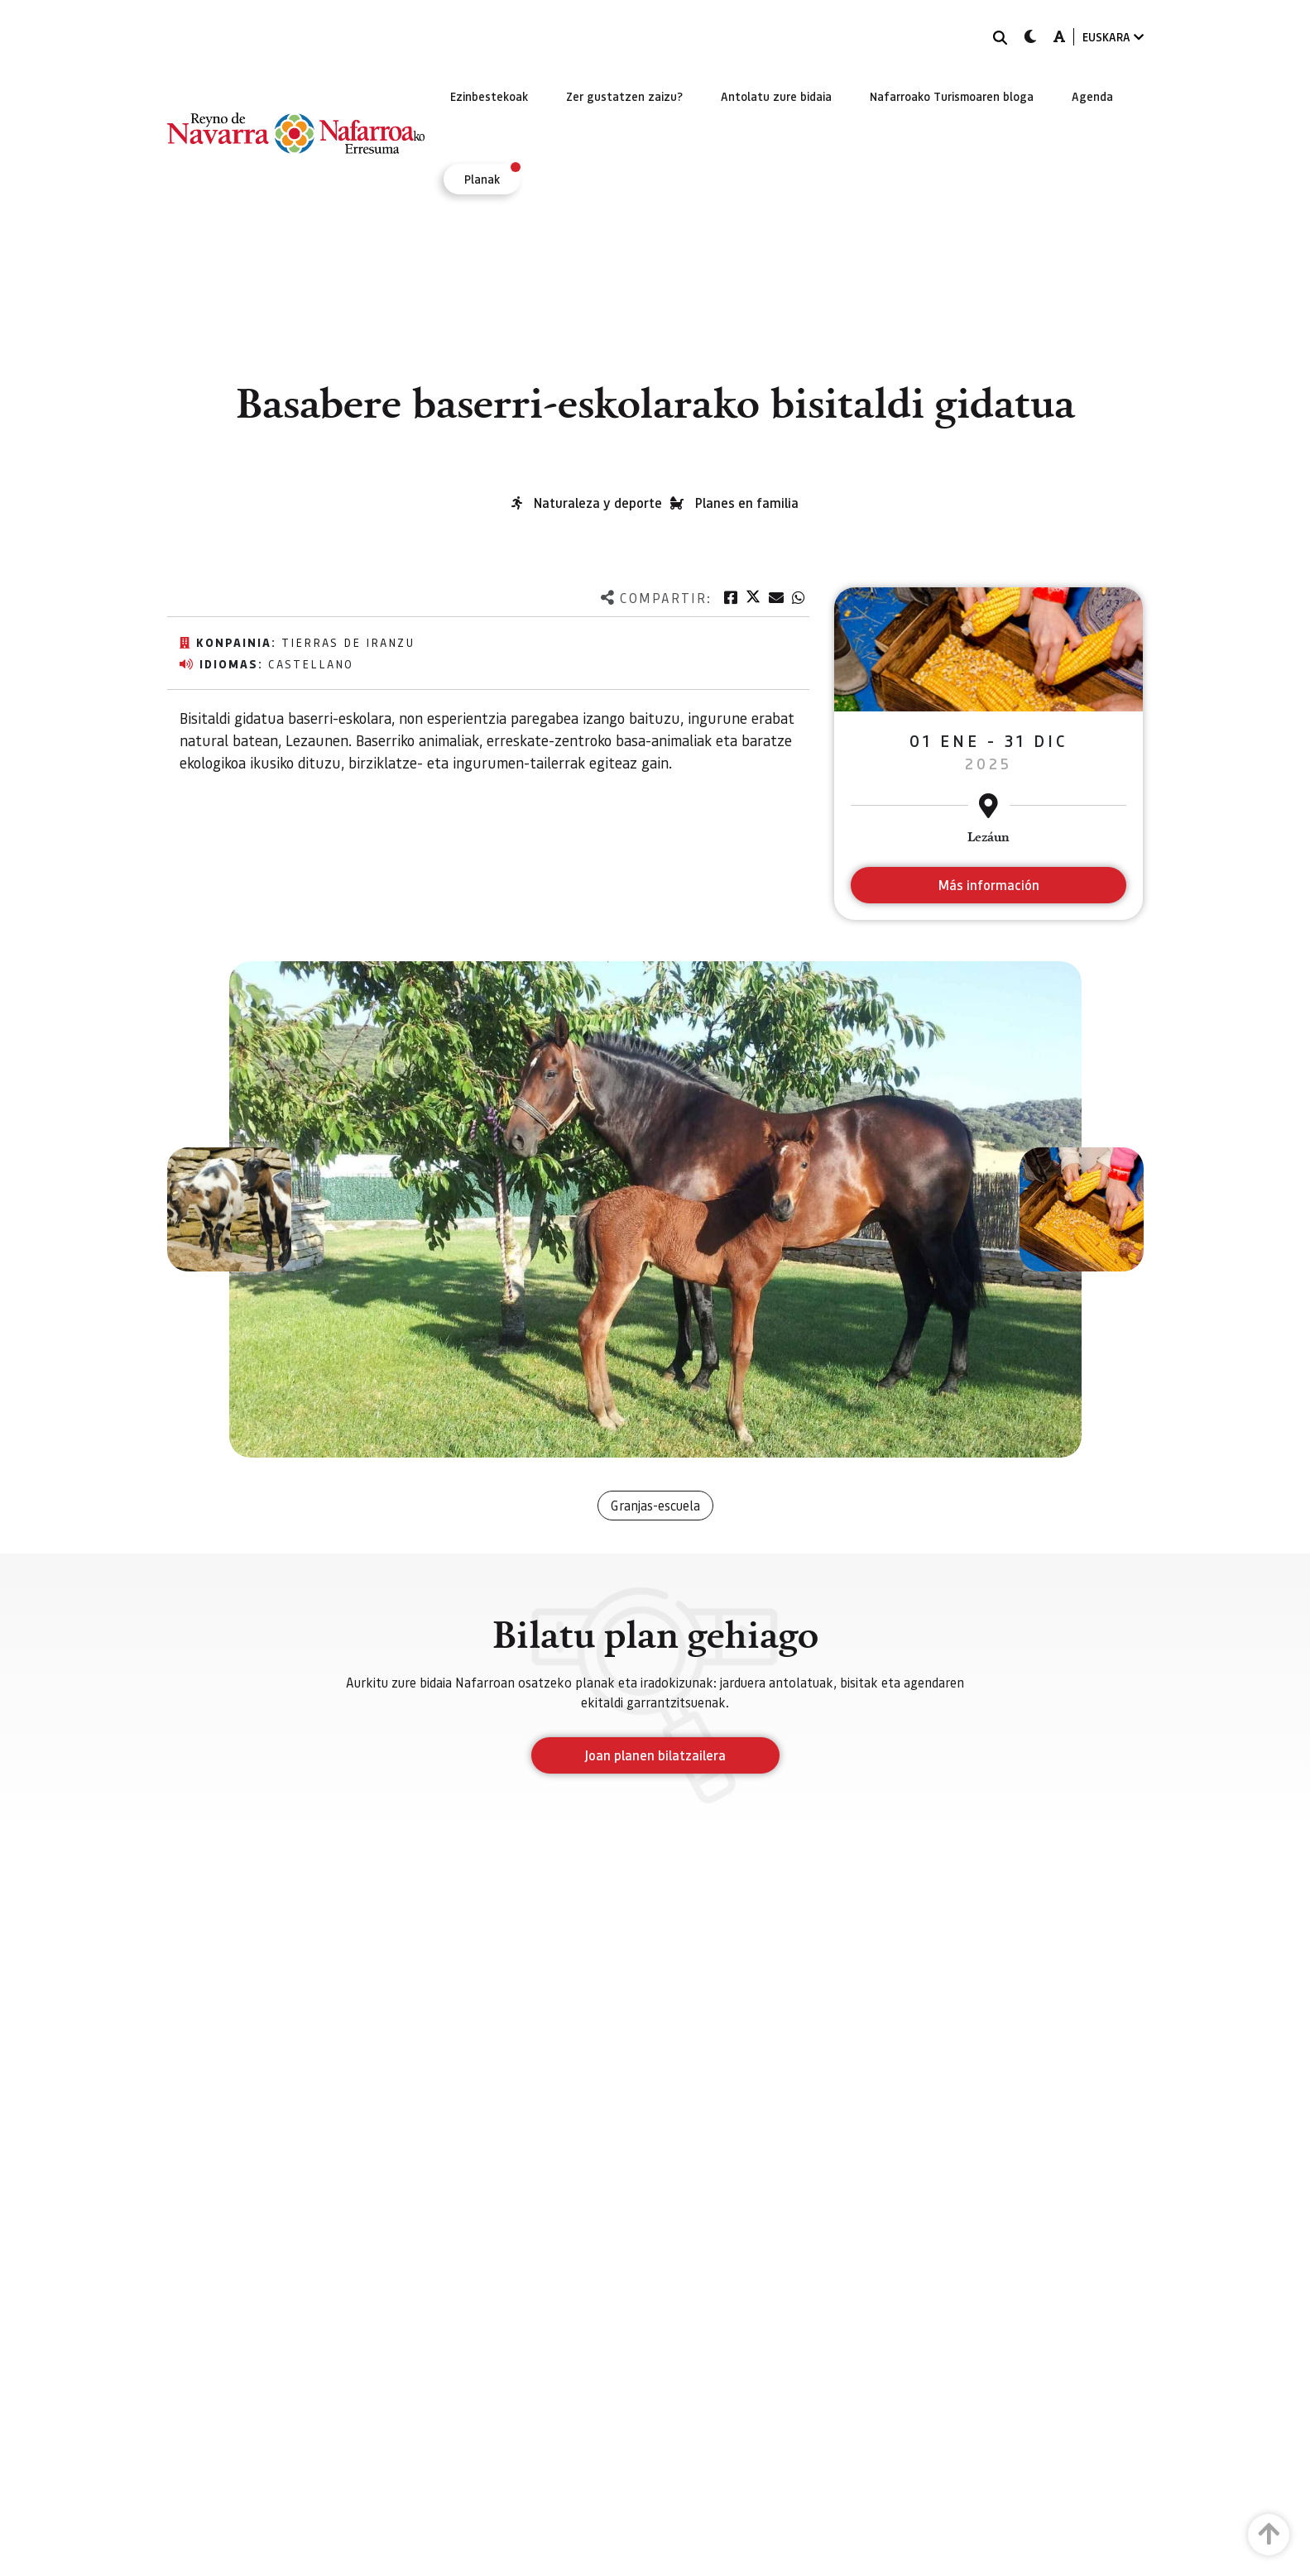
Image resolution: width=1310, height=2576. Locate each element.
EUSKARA (1113, 37)
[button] (229, 1209)
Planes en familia (747, 502)
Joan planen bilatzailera (655, 1755)
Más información (988, 884)
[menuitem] (489, 96)
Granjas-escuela (655, 1505)
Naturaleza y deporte (598, 502)
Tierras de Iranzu (348, 641)
